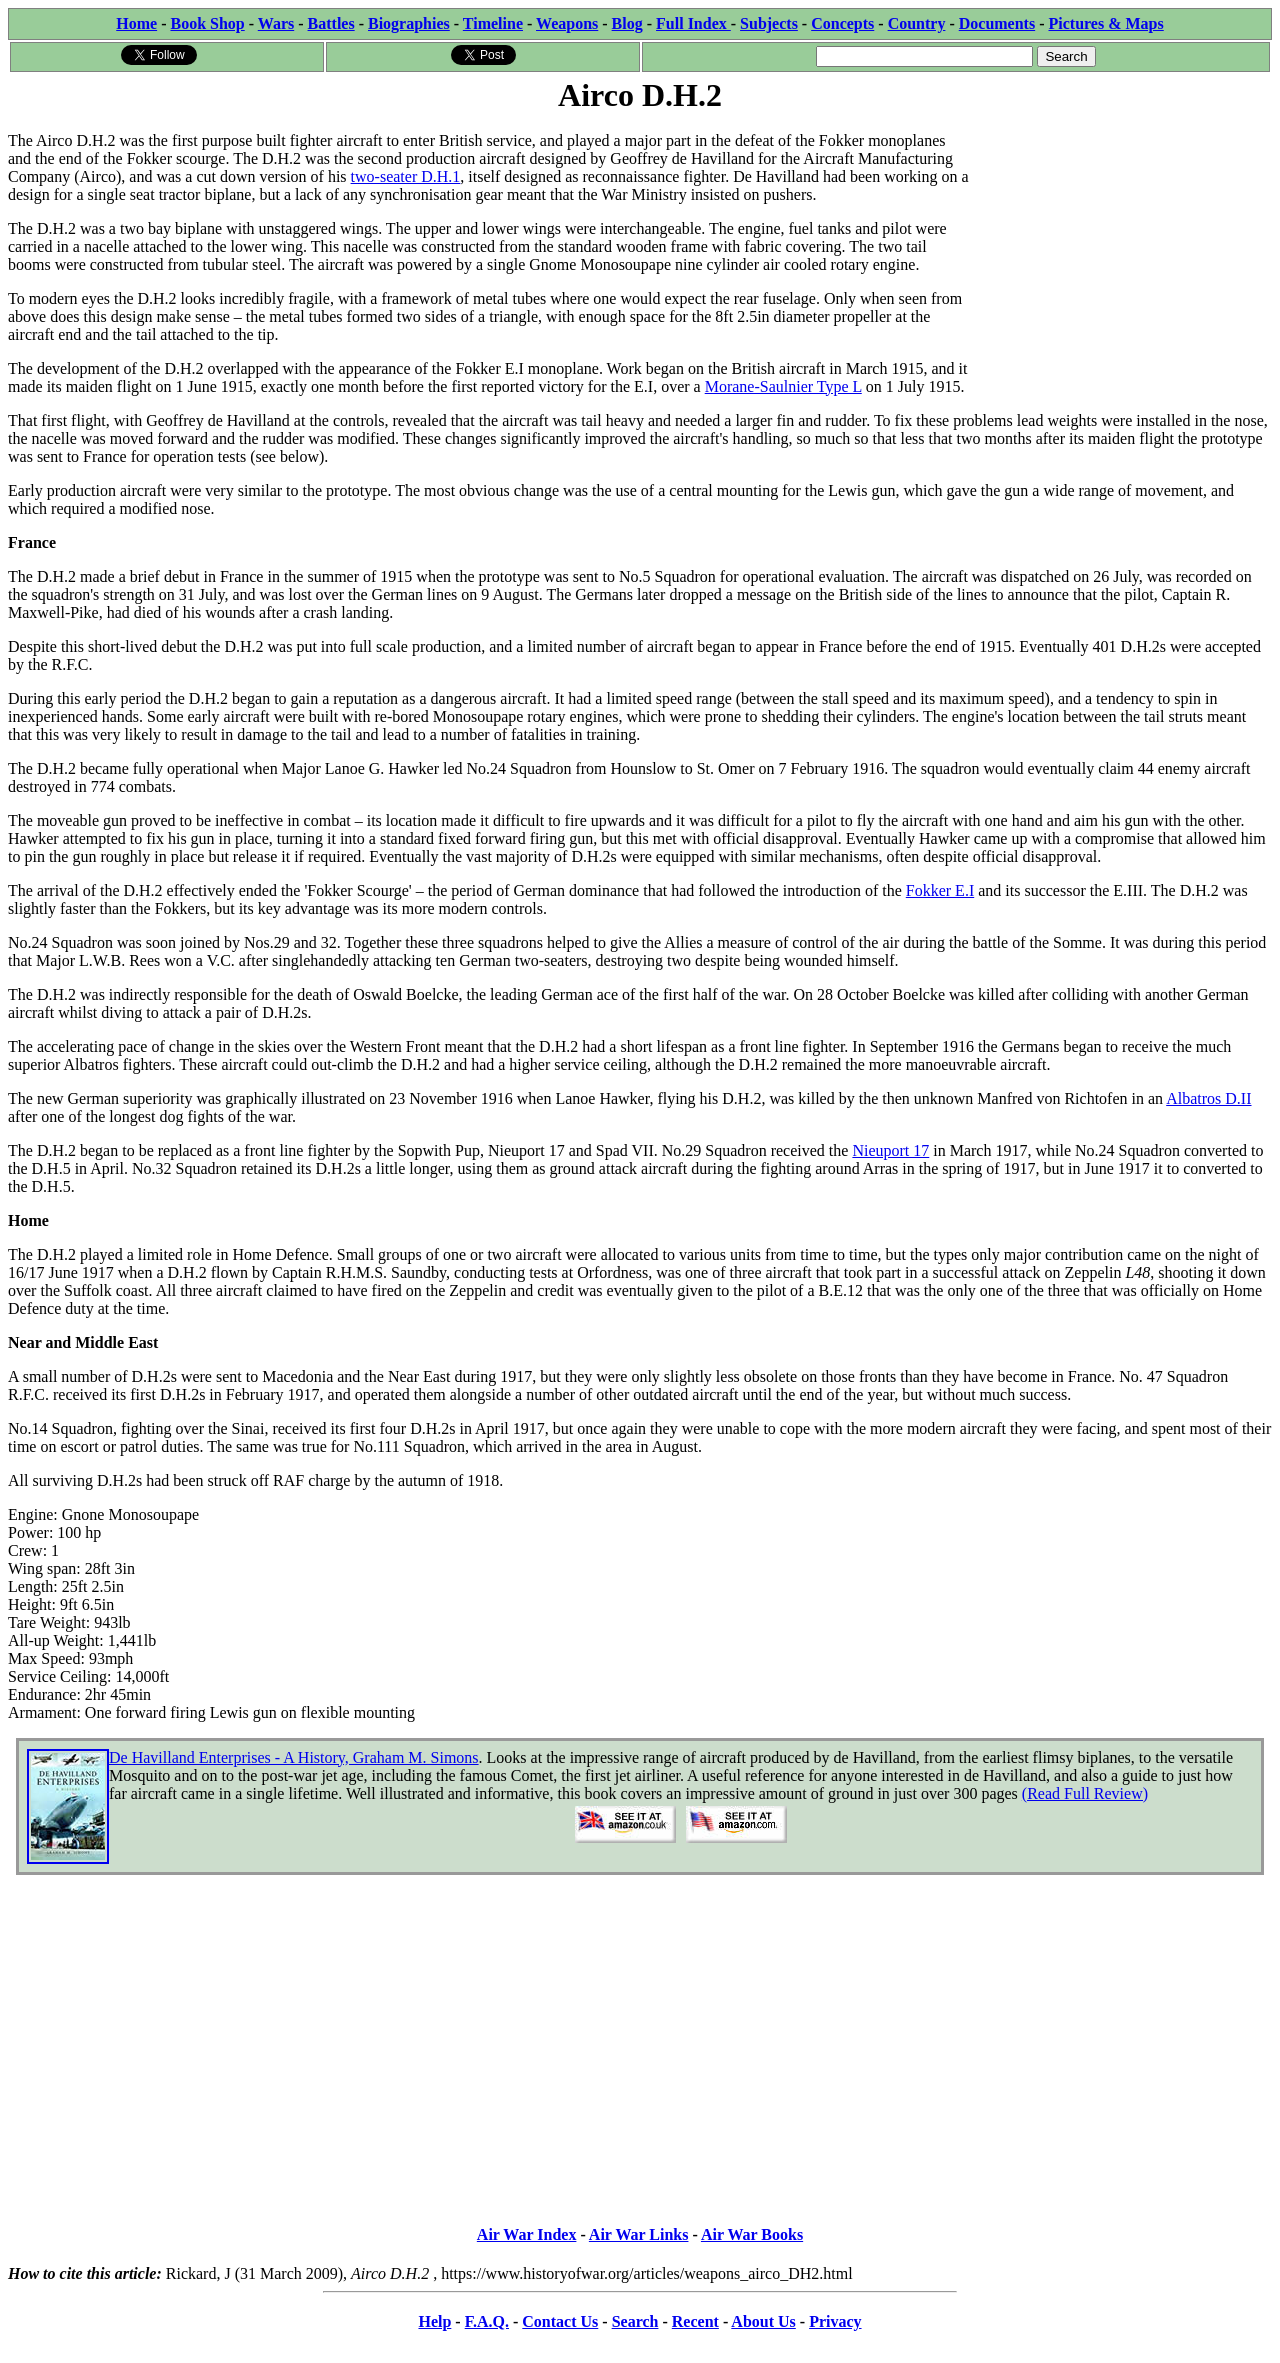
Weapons (567, 23)
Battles (331, 23)
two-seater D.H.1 (406, 176)
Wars (276, 23)
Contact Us (560, 2321)
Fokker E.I (940, 890)
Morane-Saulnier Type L (783, 386)
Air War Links (639, 2234)
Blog (627, 23)
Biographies (409, 23)
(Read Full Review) (1085, 1793)
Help (434, 2321)
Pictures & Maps (1106, 23)
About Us (763, 2321)
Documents (997, 23)
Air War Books (752, 2234)
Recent (695, 2321)
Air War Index (527, 2234)
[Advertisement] (1121, 242)
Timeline (493, 23)
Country (917, 23)
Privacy (835, 2321)
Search (635, 2321)
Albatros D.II (1208, 1098)
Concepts (842, 23)
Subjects (769, 23)
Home (136, 23)
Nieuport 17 (890, 1150)
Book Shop (207, 23)
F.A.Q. (487, 2321)
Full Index (693, 23)
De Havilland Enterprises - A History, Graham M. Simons (294, 1757)
